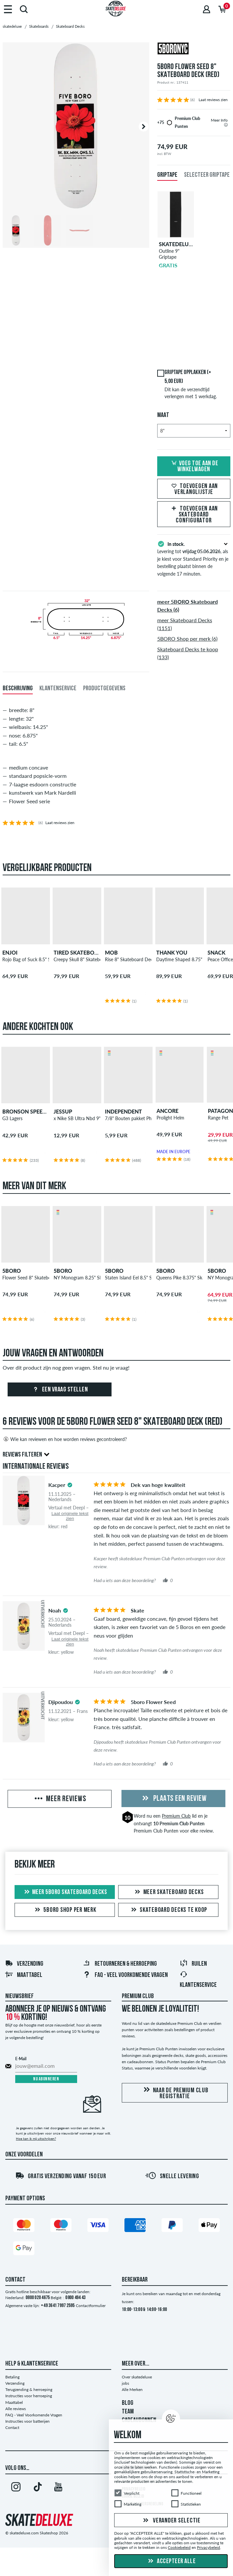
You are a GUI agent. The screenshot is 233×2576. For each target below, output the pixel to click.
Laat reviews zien (213, 99)
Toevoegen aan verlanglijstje (193, 489)
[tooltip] (226, 125)
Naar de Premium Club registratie (175, 2093)
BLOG (127, 2403)
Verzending (24, 1964)
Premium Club (176, 1816)
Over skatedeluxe (137, 2376)
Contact (12, 2427)
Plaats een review (173, 1799)
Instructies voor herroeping (28, 2395)
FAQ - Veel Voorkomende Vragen (125, 1975)
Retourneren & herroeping (120, 1964)
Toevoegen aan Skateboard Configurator (193, 515)
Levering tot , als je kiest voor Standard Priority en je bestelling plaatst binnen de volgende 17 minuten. (193, 558)
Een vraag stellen (59, 1389)
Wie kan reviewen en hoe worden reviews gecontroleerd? (65, 1439)
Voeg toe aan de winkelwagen (193, 466)
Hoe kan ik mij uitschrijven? (36, 2138)
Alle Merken (132, 2389)
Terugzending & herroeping (28, 2389)
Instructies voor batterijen (27, 2421)
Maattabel (23, 1975)
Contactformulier (91, 2305)
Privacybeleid (208, 2547)
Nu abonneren (46, 2079)
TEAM (128, 2411)
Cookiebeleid (179, 2547)
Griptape (167, 175)
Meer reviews (59, 1799)
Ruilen (193, 1964)
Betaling (12, 2376)
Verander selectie (171, 2521)
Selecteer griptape (207, 175)
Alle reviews (15, 2408)
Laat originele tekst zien (69, 1516)
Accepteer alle (171, 2561)
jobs (125, 2383)
